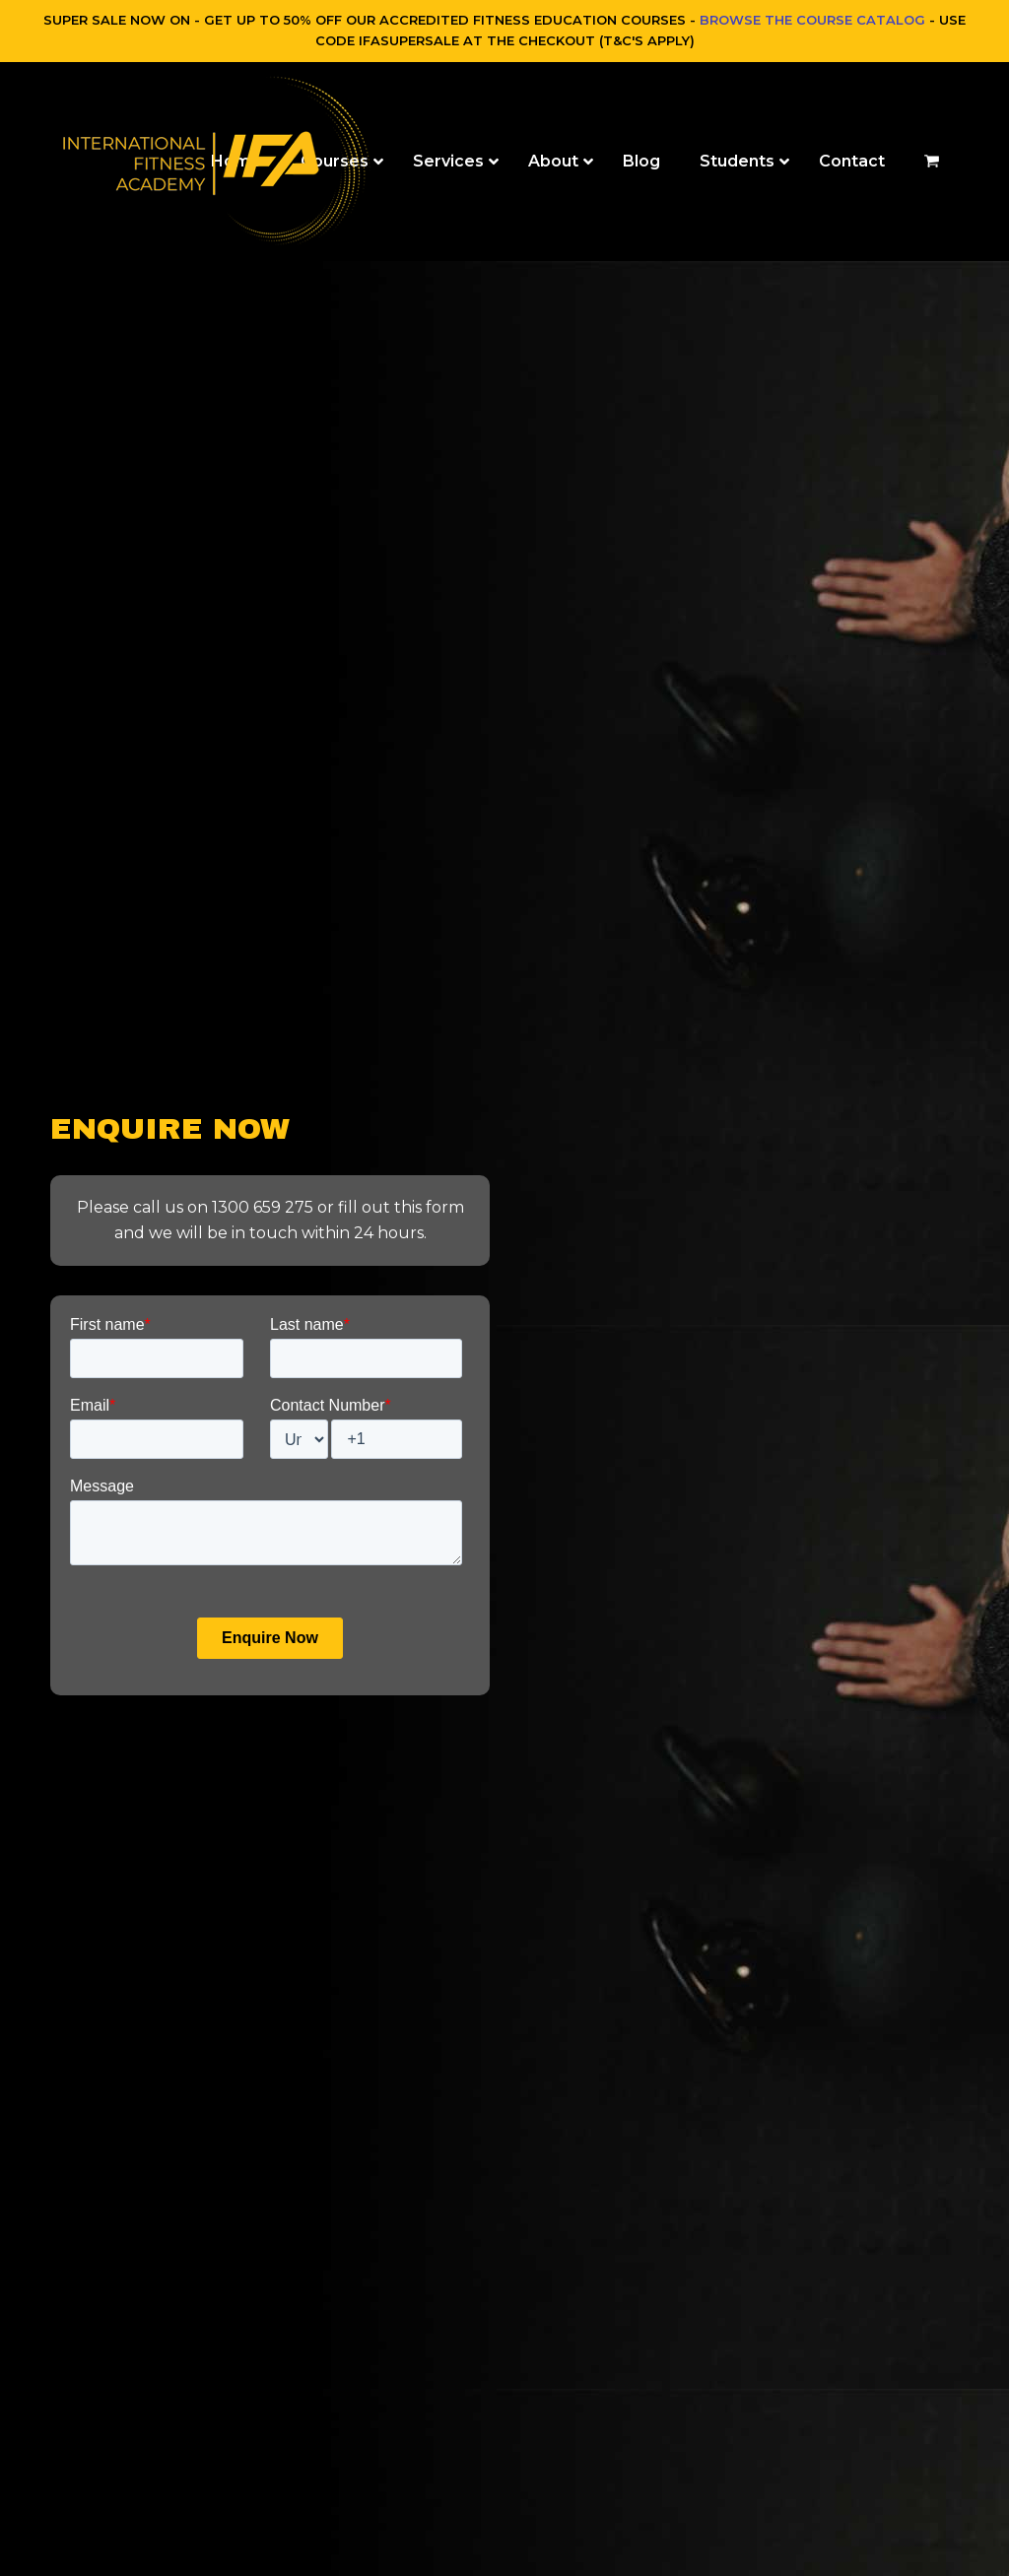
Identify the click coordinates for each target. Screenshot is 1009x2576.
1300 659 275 (262, 1207)
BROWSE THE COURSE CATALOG (812, 20)
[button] (932, 162)
